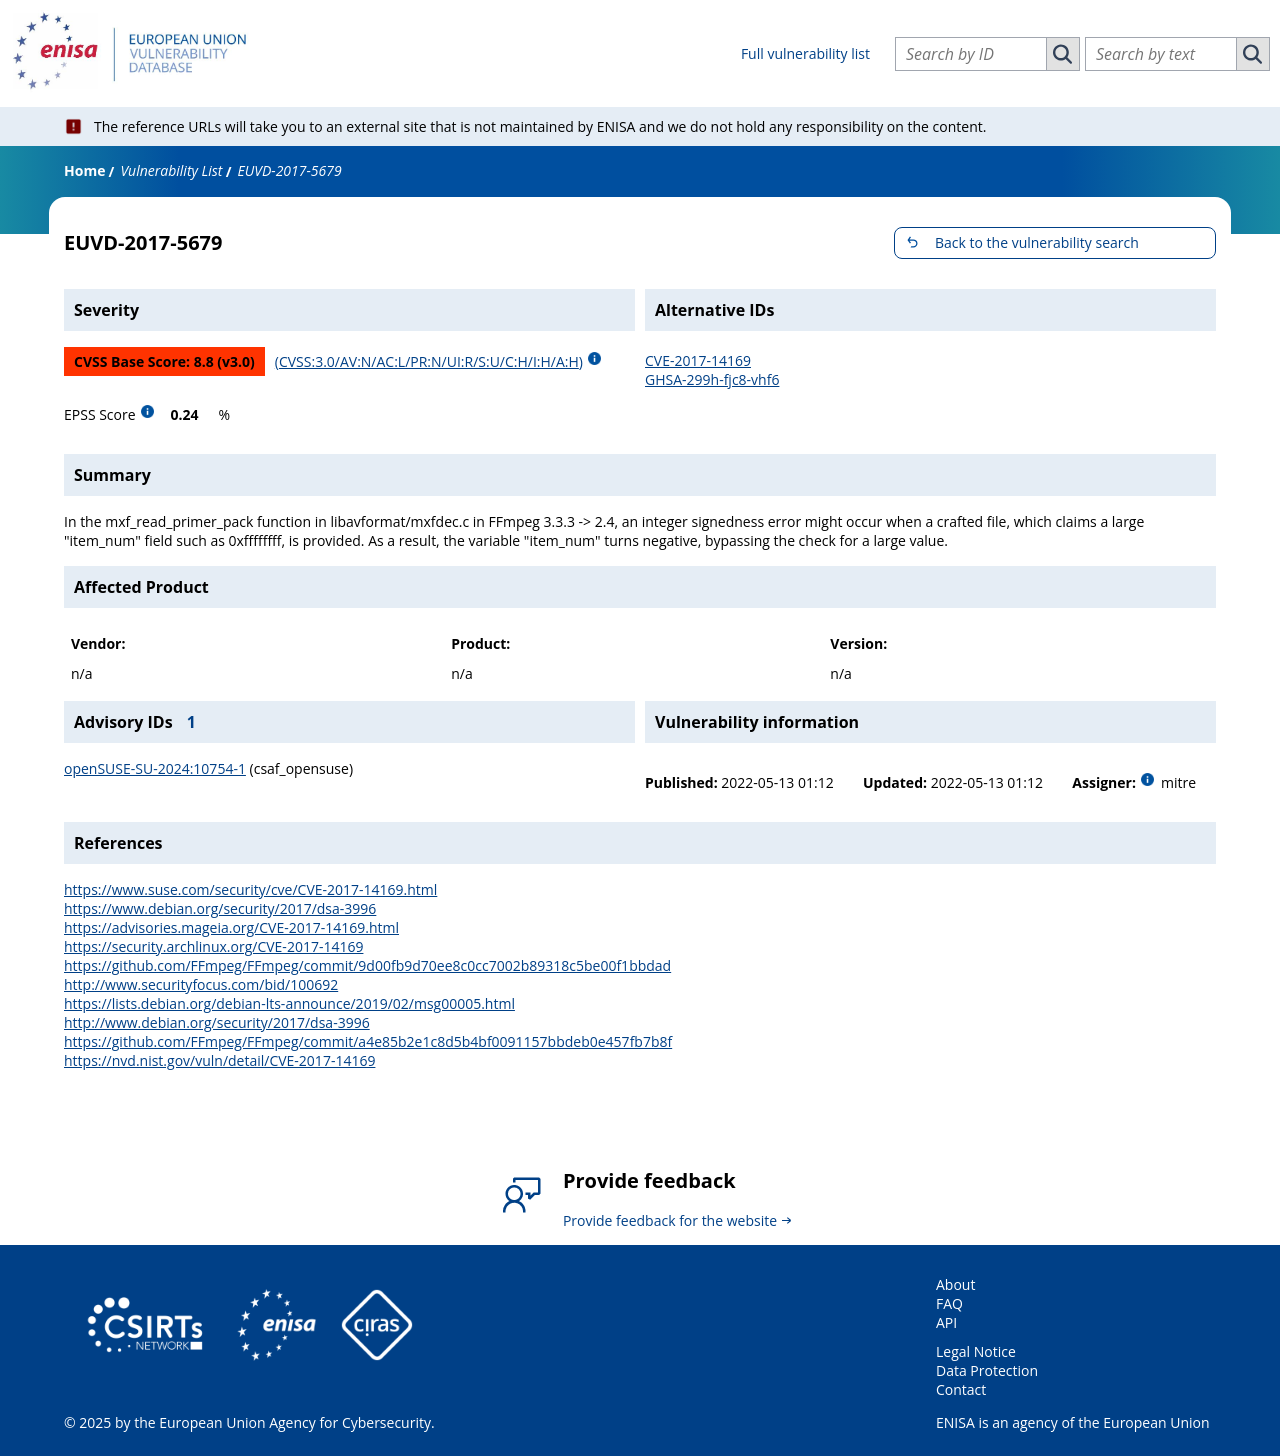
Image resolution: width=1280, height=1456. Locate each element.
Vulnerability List (171, 170)
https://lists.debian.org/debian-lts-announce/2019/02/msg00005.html (289, 1003)
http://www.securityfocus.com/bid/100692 (201, 984)
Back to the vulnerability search (1037, 242)
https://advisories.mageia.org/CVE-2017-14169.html (231, 927)
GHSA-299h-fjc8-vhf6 (712, 379)
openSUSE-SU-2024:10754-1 (155, 768)
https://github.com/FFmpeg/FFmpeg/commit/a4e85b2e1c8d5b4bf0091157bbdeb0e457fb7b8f (368, 1041)
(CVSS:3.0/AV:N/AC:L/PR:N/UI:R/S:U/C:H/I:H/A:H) (429, 361)
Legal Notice (976, 1351)
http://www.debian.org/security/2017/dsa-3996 (217, 1022)
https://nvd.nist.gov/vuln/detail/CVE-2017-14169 (219, 1060)
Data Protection (987, 1370)
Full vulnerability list (805, 53)
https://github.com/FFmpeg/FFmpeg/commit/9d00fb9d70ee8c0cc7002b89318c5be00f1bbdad (367, 965)
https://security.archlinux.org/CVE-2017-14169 (213, 946)
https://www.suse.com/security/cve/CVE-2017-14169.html (250, 889)
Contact (961, 1389)
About (955, 1284)
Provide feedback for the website (670, 1220)
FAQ (949, 1303)
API (946, 1322)
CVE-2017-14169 (698, 360)
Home (84, 170)
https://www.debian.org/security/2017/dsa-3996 (220, 908)
